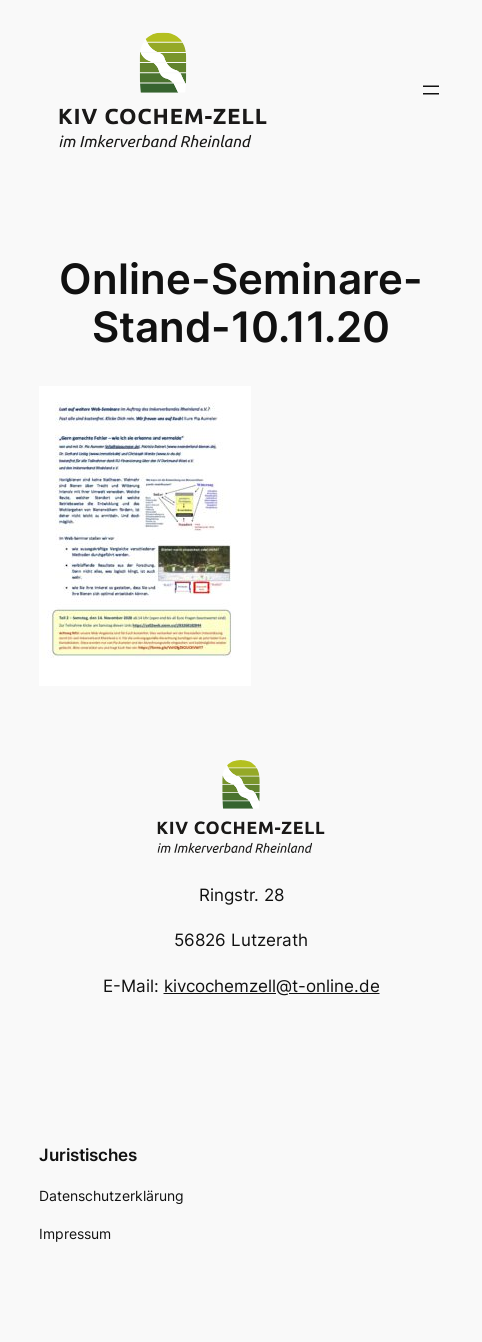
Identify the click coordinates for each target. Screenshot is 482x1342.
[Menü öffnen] (431, 90)
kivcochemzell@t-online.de (272, 986)
